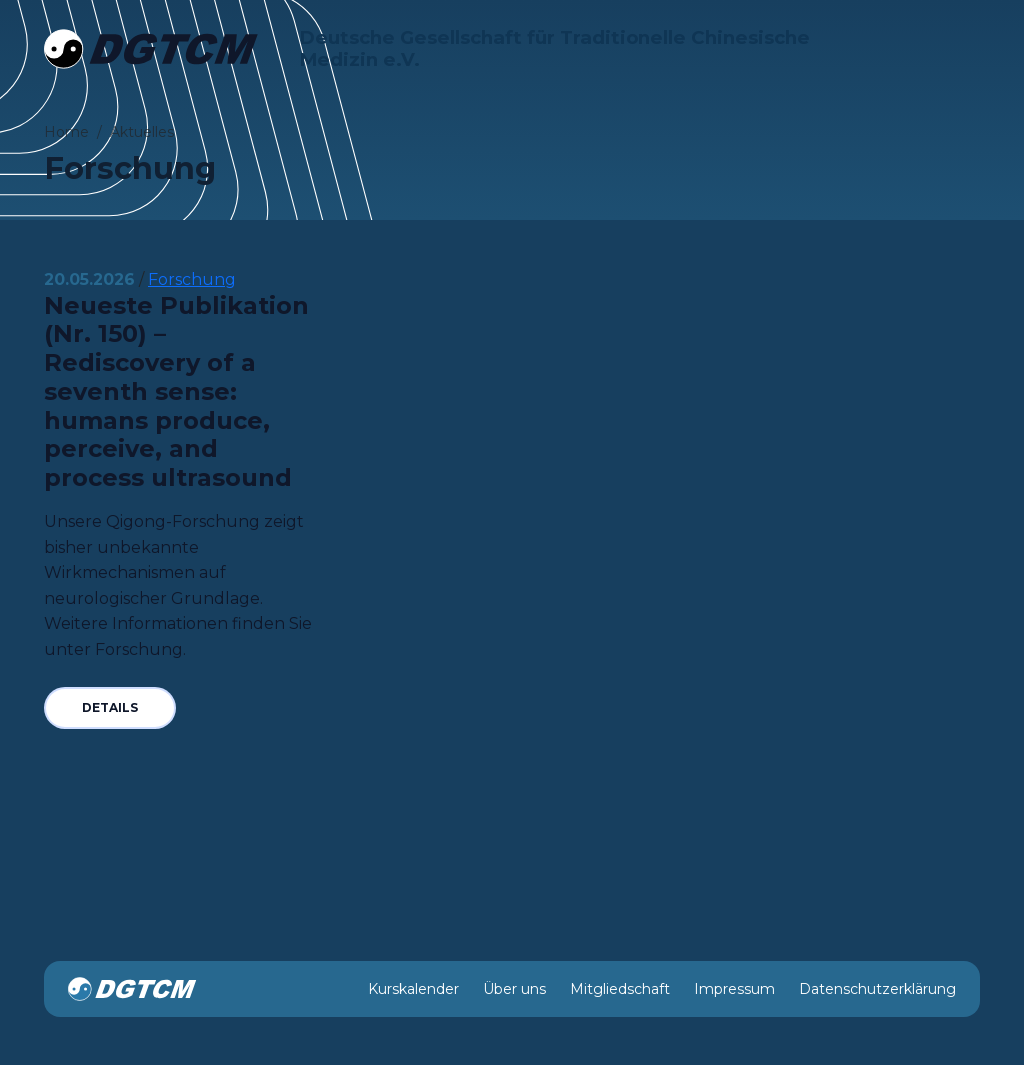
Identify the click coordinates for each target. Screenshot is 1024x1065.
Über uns (514, 989)
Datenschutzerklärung (877, 989)
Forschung (192, 279)
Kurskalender (413, 989)
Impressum (734, 989)
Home (66, 132)
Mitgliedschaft (620, 989)
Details (110, 707)
